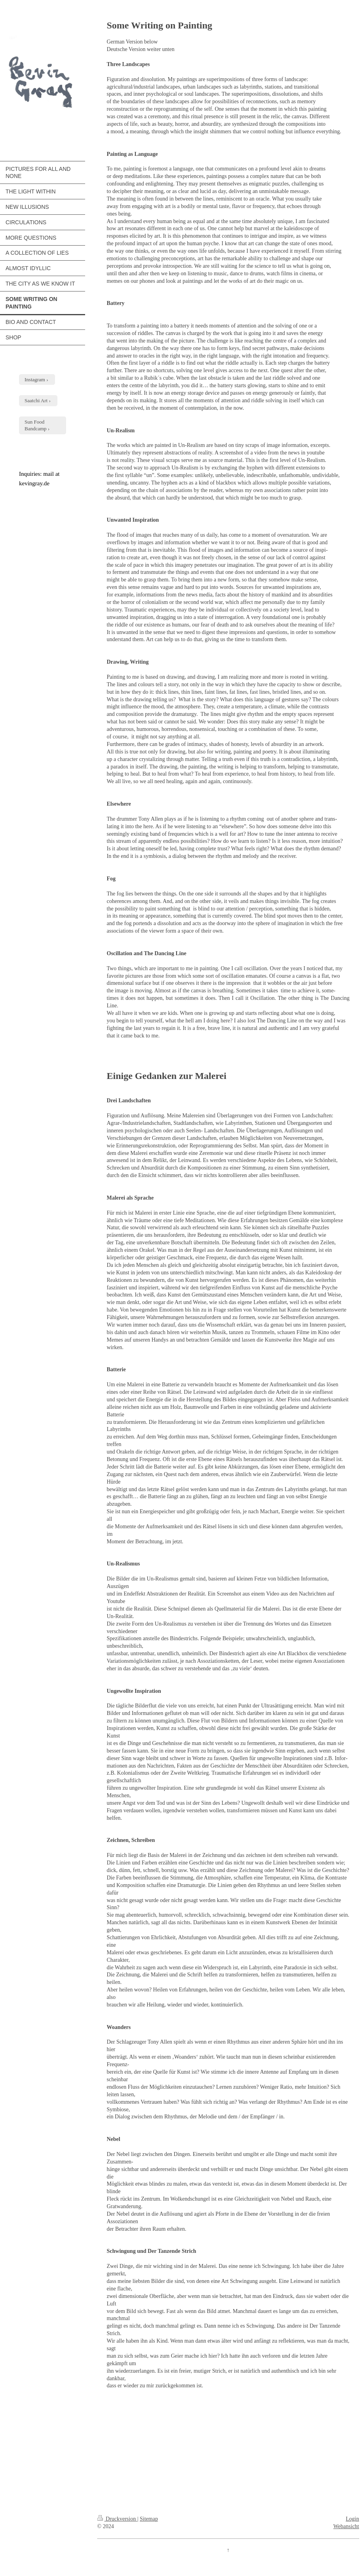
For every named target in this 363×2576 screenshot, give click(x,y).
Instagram (35, 379)
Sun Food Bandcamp (36, 425)
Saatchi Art (36, 400)
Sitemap (149, 2519)
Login (352, 2519)
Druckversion (117, 2519)
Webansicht (346, 2526)
